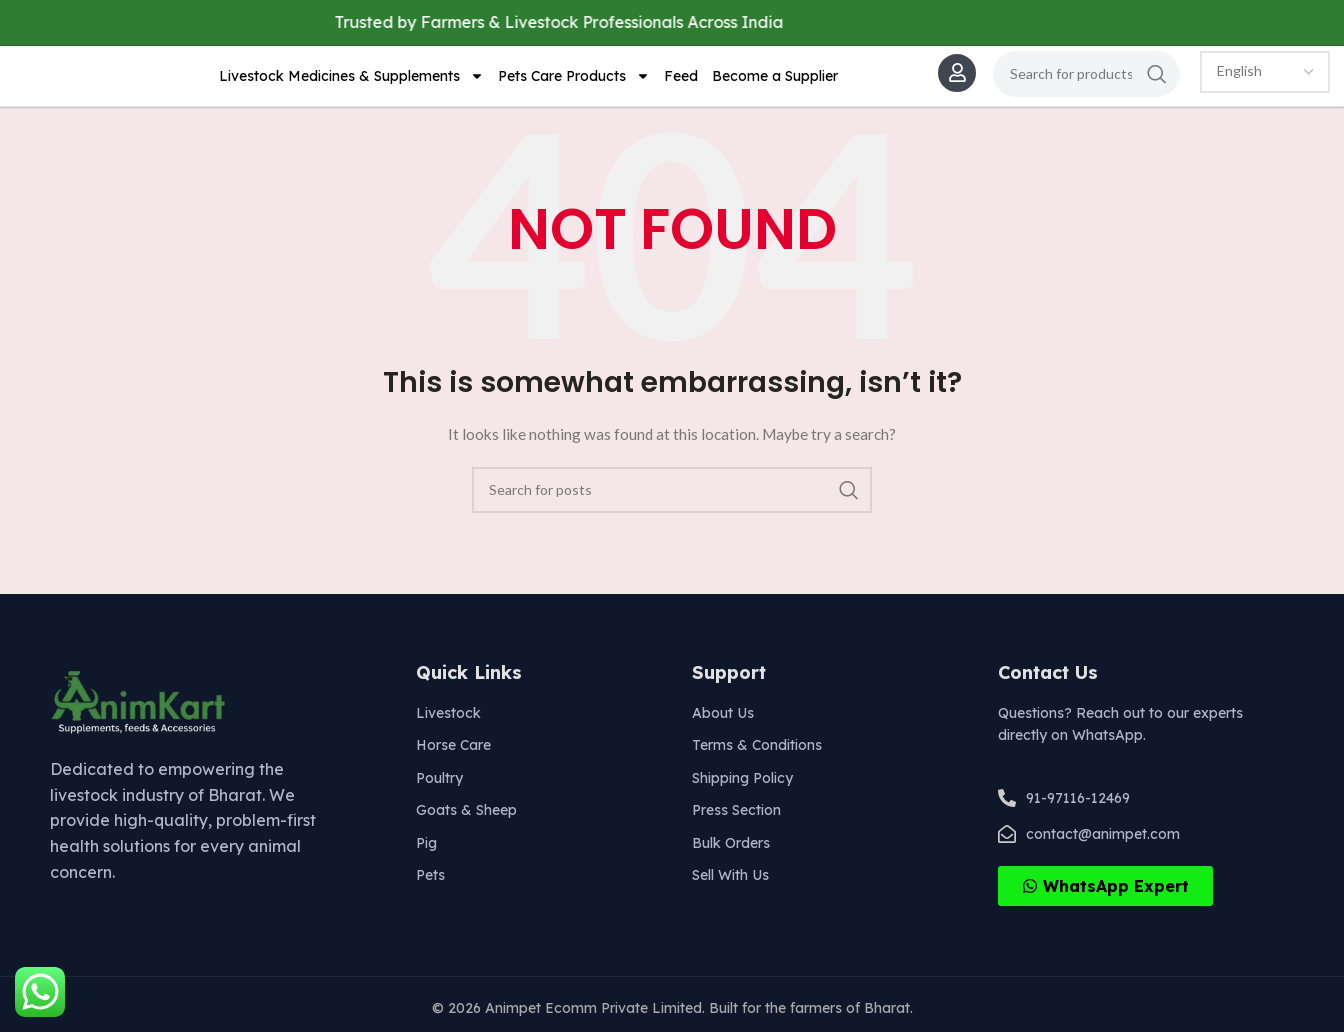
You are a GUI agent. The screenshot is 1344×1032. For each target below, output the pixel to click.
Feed (681, 82)
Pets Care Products (574, 82)
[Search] (1086, 80)
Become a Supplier (775, 82)
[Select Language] (1265, 78)
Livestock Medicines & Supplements (351, 82)
